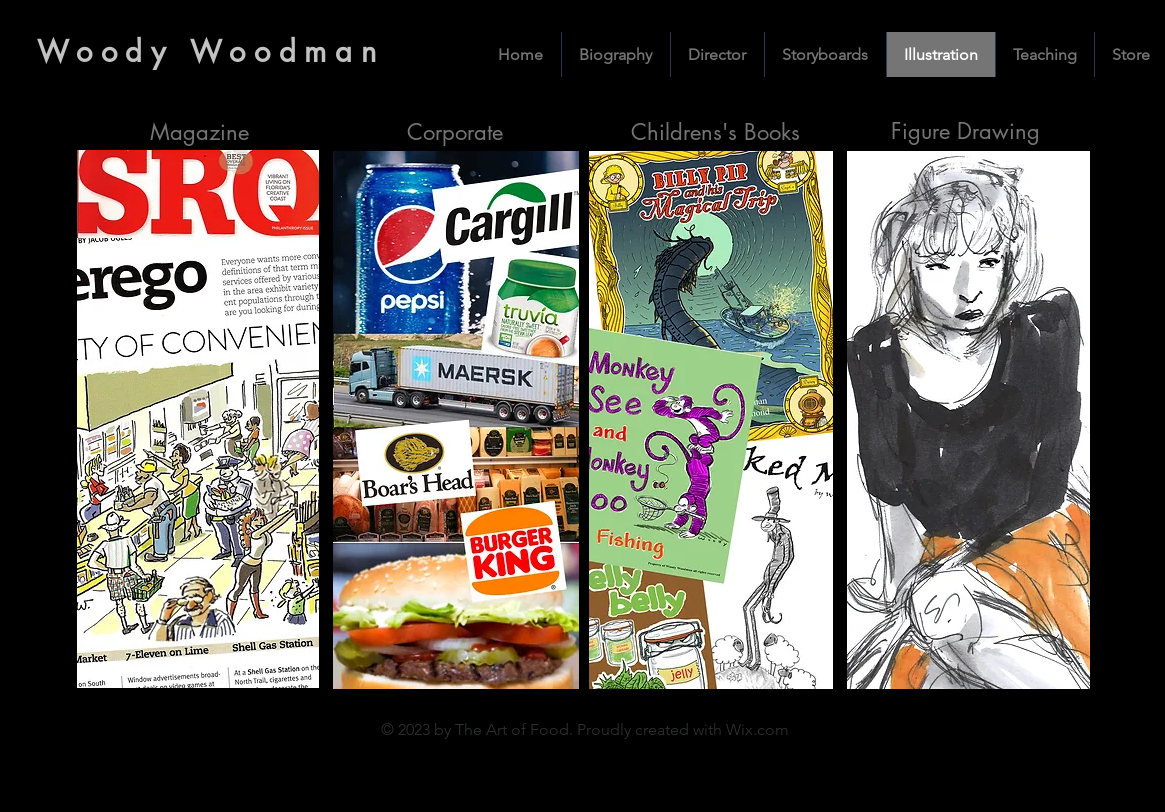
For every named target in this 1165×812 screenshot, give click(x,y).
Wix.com (757, 729)
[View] (710, 419)
